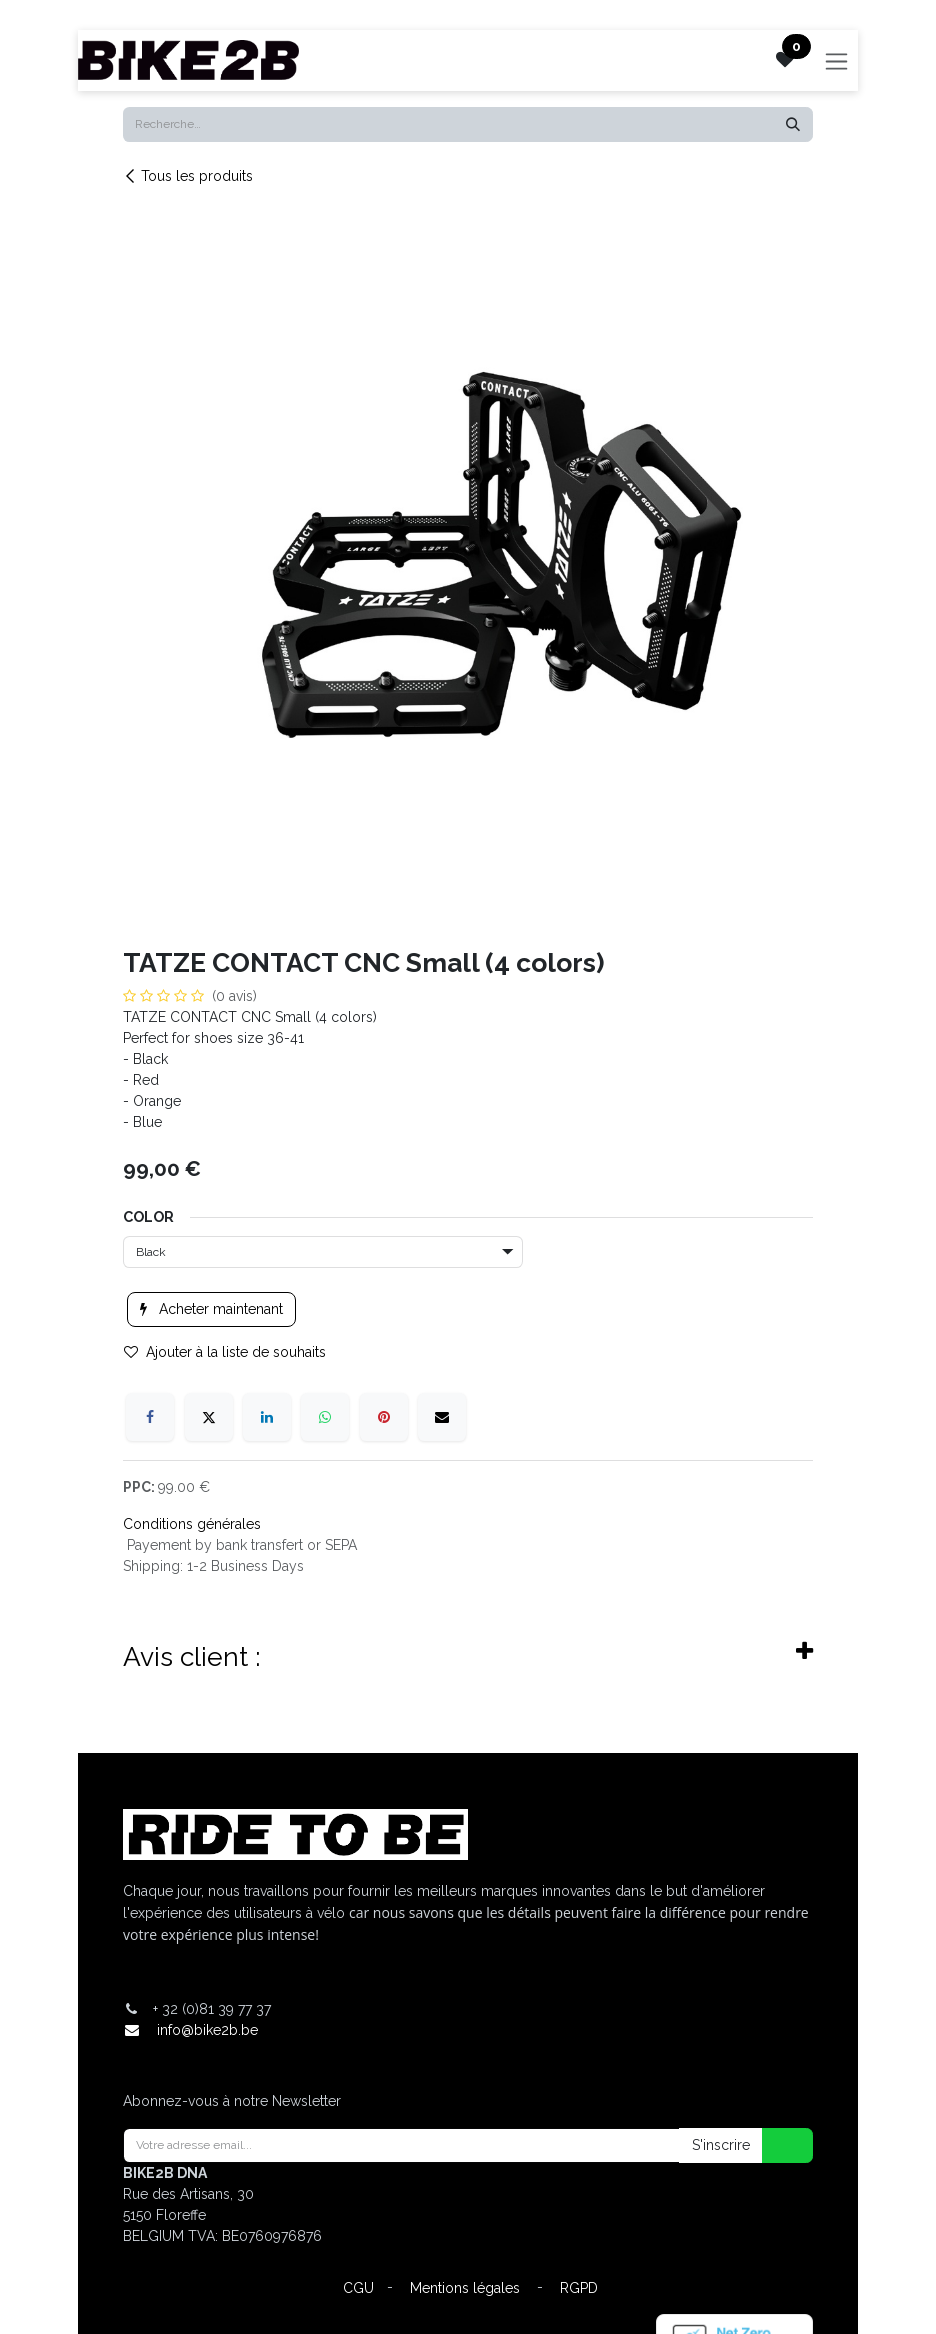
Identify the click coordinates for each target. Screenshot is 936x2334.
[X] (209, 1417)
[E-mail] (442, 1417)
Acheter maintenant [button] (211, 1309)
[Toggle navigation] (836, 60)
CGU (358, 2288)
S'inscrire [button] (721, 2145)
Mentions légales (465, 2288)
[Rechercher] (793, 124)
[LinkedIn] (267, 1417)
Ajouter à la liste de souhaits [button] (225, 1352)
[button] (775, 2145)
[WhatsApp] (325, 1417)
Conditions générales (192, 1524)
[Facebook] (150, 1417)
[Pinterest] (384, 1417)
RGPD (579, 2288)
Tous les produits (188, 176)
